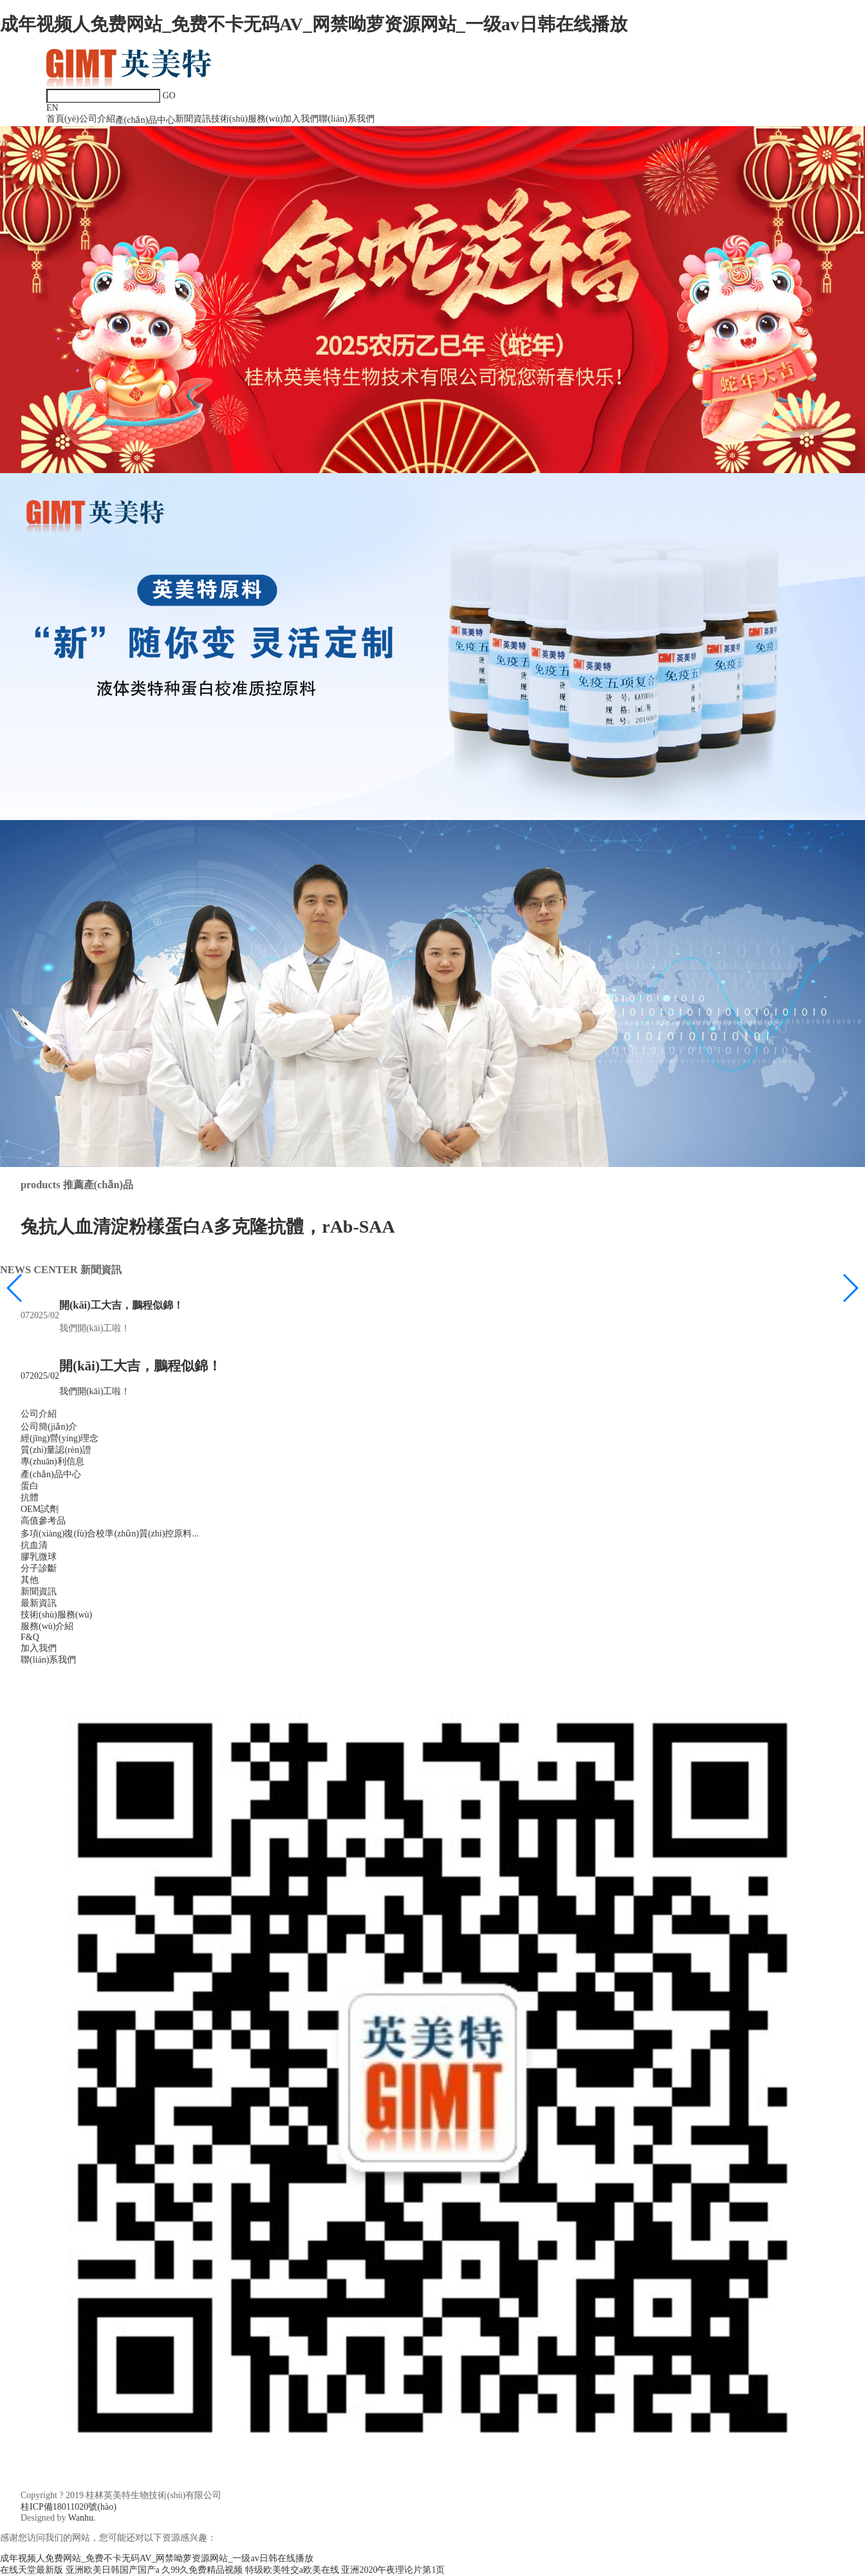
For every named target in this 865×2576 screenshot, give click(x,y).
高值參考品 (43, 1521)
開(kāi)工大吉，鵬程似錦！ (121, 1305)
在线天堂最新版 (31, 2570)
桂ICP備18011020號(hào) (68, 2507)
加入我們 (301, 119)
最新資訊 (39, 1603)
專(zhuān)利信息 (52, 1461)
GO (169, 95)
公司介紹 (97, 119)
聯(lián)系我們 (346, 119)
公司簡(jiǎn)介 (49, 1427)
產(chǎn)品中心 (145, 120)
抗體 (30, 1497)
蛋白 (30, 1486)
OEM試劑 (40, 1509)
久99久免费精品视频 (202, 2570)
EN (52, 108)
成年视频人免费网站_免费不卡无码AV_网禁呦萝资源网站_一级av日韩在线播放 (314, 24)
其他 (30, 1580)
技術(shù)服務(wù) (247, 119)
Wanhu (80, 2518)
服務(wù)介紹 (47, 1626)
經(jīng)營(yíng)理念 (59, 1438)
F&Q (30, 1637)
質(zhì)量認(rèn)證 (56, 1450)
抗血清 (34, 1545)
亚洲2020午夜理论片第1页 (393, 2570)
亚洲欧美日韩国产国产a (113, 2570)
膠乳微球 (39, 1557)
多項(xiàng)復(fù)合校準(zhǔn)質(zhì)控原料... (110, 1533)
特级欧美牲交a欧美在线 (292, 2570)
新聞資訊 (193, 119)
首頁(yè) (62, 119)
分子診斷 (39, 1568)
